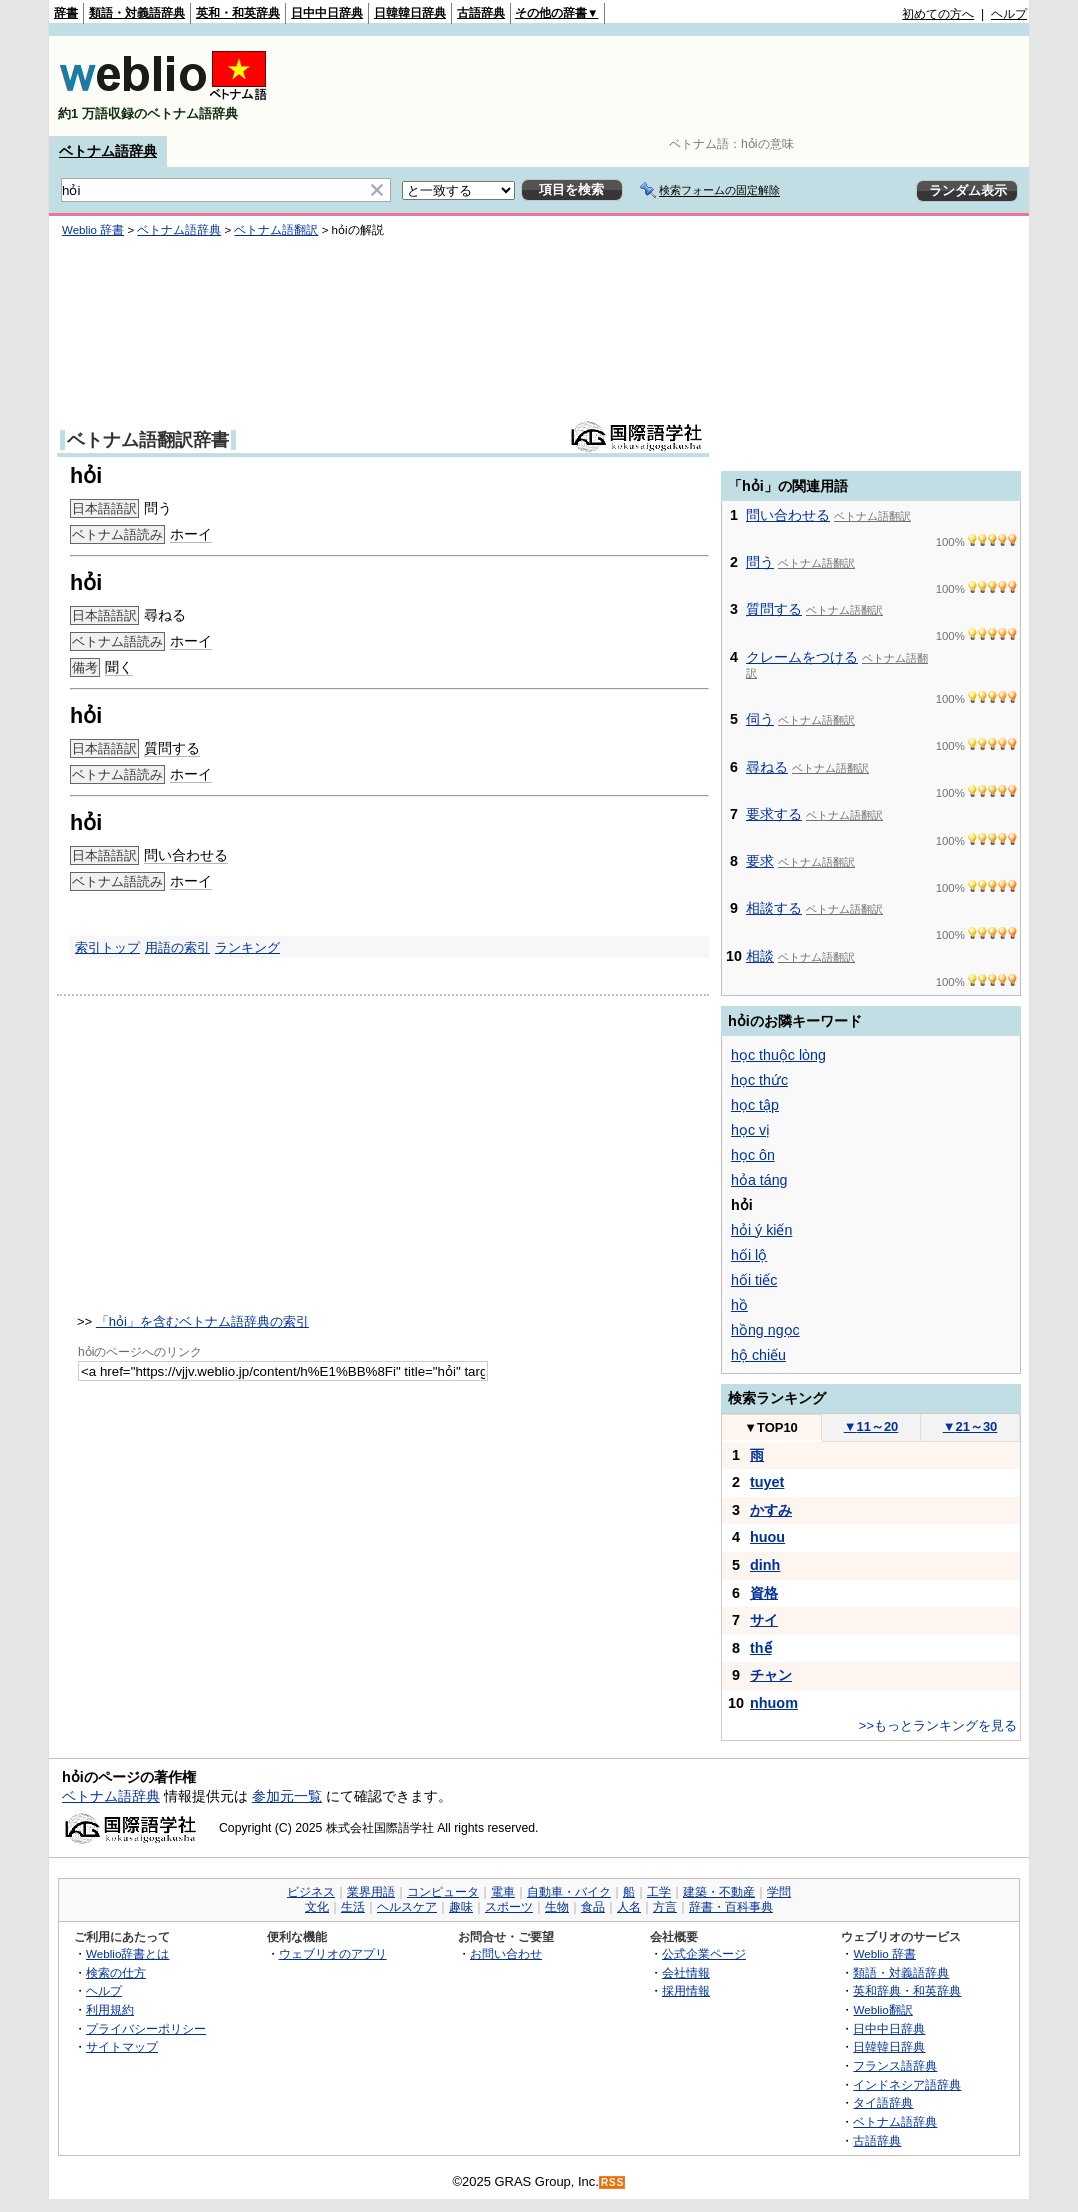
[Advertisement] (663, 86)
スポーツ (509, 1907)
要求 (760, 861)
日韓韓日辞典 (410, 13)
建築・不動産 (719, 1892)
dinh (765, 1565)
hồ (739, 1305)
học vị (750, 1130)
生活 (353, 1907)
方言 (665, 1907)
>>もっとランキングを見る (938, 1725)
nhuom (774, 1703)
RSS (613, 2182)
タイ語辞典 (883, 2102)
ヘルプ (1009, 14)
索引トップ (107, 947)
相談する (774, 908)
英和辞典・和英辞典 (907, 1990)
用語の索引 (177, 947)
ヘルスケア (407, 1907)
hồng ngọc (765, 1330)
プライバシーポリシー (146, 2028)
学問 (779, 1892)
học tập (755, 1105)
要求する (774, 814)
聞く (119, 667)
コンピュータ (443, 1892)
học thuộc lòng (778, 1055)
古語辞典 (481, 13)
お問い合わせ (506, 1953)
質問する (172, 748)
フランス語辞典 (895, 2065)
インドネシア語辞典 (907, 2084)
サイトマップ (122, 2046)
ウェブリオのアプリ (333, 1953)
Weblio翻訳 (882, 2009)
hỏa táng (759, 1180)
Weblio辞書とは (127, 1953)
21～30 (970, 1426)
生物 (557, 1907)
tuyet (767, 1482)
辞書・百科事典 (731, 1907)
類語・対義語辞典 (137, 13)
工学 (659, 1892)
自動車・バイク (569, 1892)
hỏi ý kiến (761, 1230)
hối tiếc (754, 1280)
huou (767, 1537)
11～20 (871, 1426)
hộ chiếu (758, 1355)
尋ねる (767, 767)
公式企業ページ (704, 1953)
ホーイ (191, 534)
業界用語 (371, 1892)
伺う (760, 719)
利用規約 (110, 2009)
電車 (503, 1892)
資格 (764, 1593)
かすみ (771, 1510)
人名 (629, 1907)
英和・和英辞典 (238, 13)
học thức (759, 1080)
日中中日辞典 (327, 13)
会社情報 (686, 1972)
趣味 (461, 1907)
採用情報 (686, 1990)
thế (761, 1648)
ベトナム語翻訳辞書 (148, 440)
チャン (771, 1675)
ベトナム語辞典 (108, 151)
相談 (760, 956)
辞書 (66, 13)
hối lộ (749, 1255)
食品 (593, 1907)
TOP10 (771, 1427)
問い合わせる (186, 855)
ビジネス (311, 1892)
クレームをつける (802, 657)
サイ (764, 1620)
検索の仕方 (116, 1972)
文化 (317, 1907)
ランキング (247, 947)
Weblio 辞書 (93, 230)
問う (760, 562)
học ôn (753, 1155)
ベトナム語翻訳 (276, 230)
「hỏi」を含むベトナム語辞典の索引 (202, 1321)
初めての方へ (938, 14)
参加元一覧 (287, 1796)
